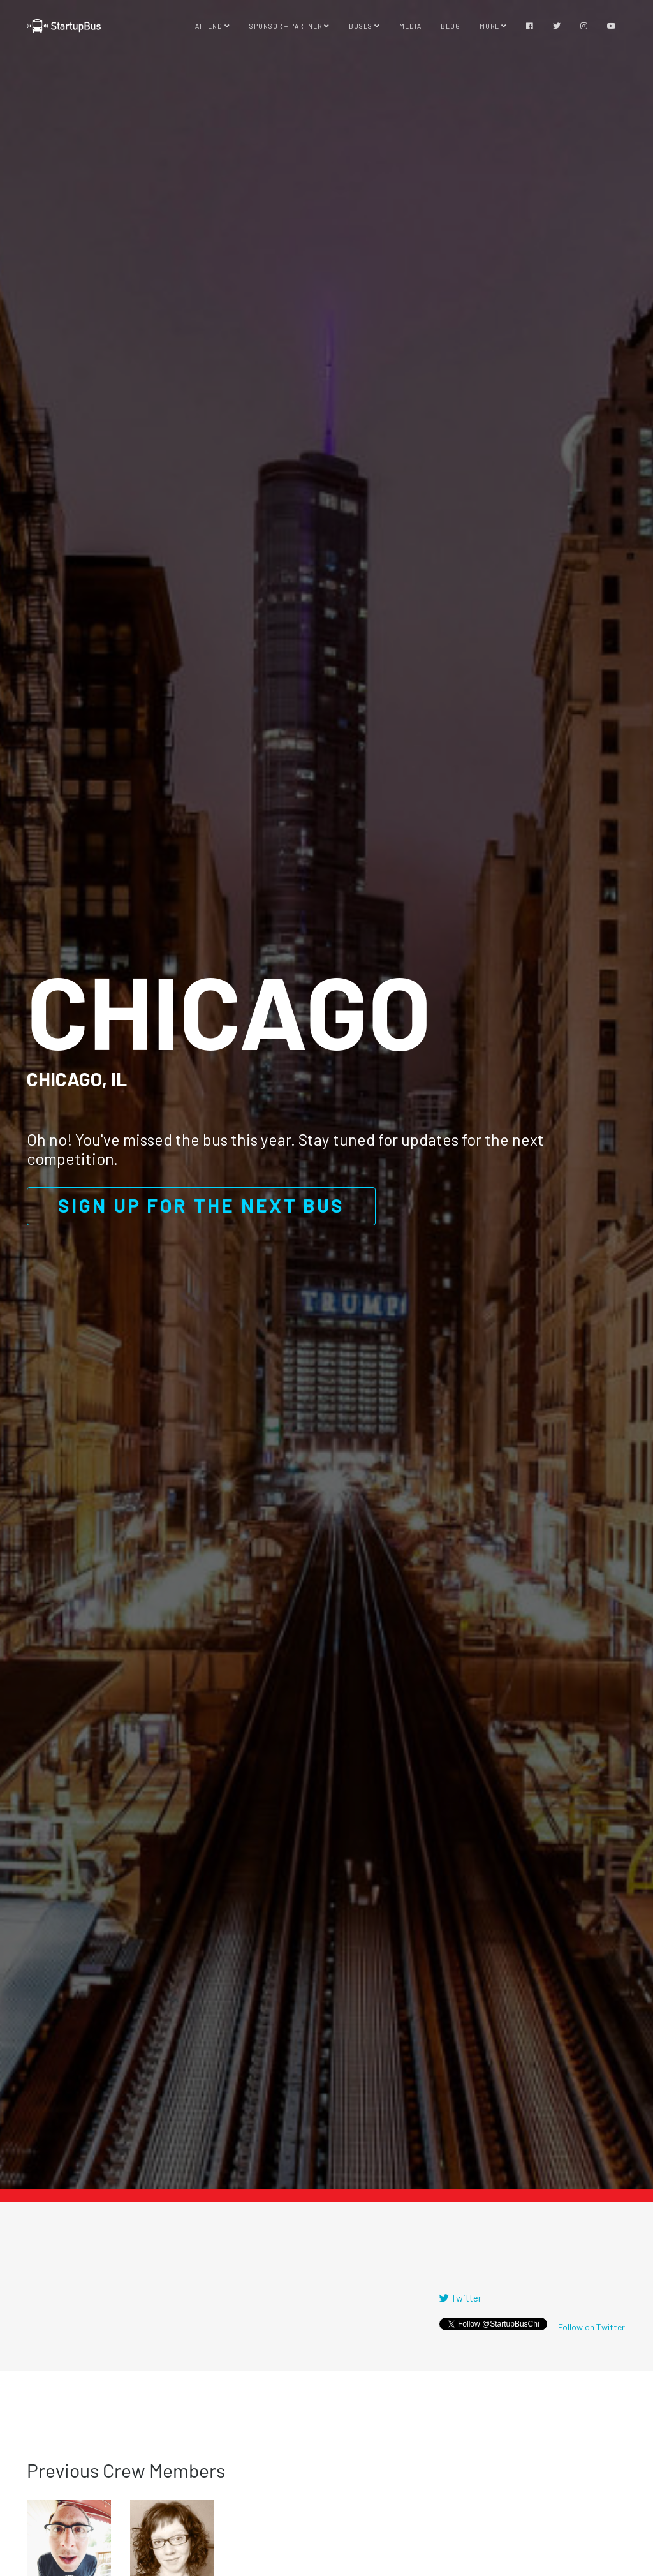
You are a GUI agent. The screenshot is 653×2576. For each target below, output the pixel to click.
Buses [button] (364, 25)
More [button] (493, 25)
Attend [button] (212, 25)
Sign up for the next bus (201, 1205)
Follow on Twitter (591, 2326)
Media (410, 25)
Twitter (460, 2298)
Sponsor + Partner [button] (289, 25)
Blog (450, 25)
